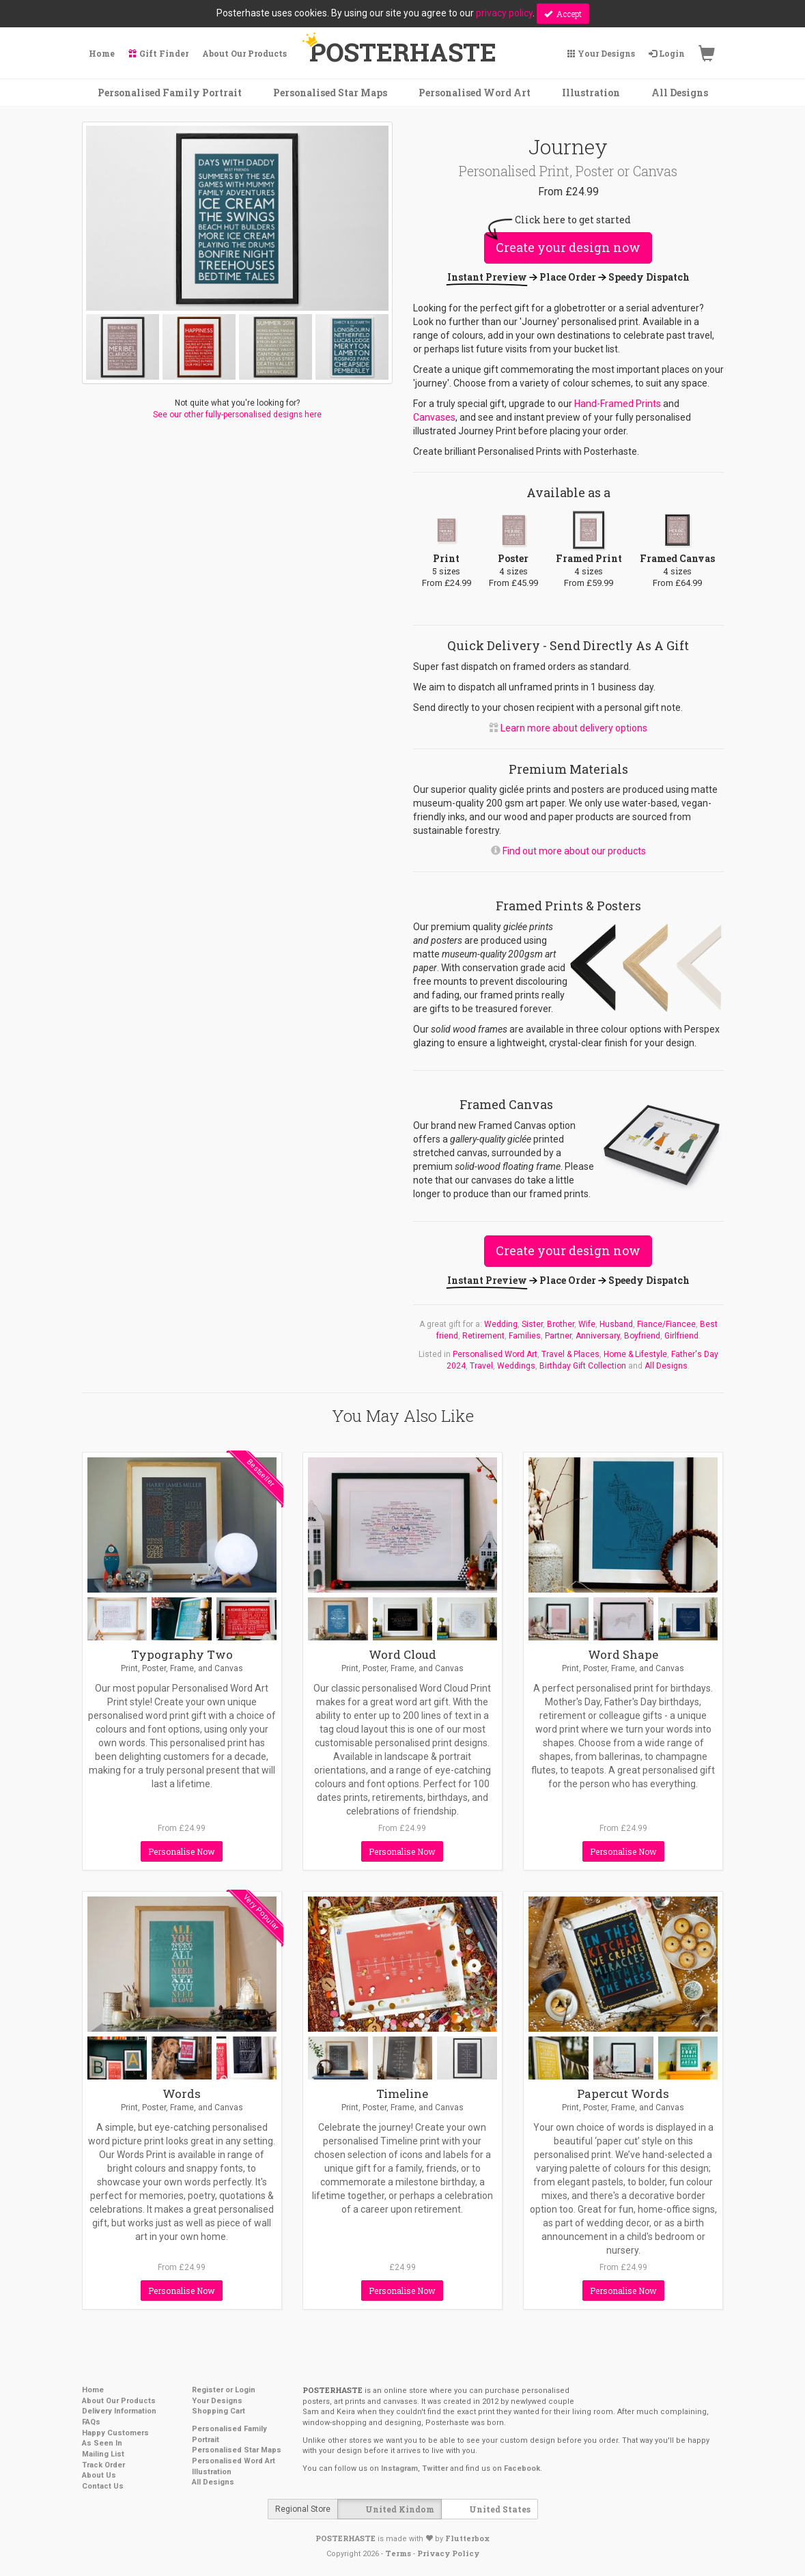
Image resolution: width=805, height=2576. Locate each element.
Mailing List (103, 2454)
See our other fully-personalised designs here (237, 414)
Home (93, 2389)
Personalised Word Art (495, 1354)
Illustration (211, 2471)
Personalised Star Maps (236, 2450)
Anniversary (598, 1336)
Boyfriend (642, 1336)
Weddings (516, 1366)
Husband (616, 1324)
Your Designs (217, 2400)
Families (525, 1336)
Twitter (435, 2468)
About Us (99, 2475)
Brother (560, 1324)
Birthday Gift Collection (582, 1366)
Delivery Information (119, 2411)
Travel (481, 1366)
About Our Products (119, 2400)
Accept (563, 13)
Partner (558, 1336)
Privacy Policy (448, 2553)
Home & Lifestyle (635, 1354)
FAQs (91, 2422)
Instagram (399, 2468)
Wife (586, 1324)
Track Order (103, 2465)
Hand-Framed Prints (617, 403)
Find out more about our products (574, 850)
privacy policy (504, 13)
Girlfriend (681, 1336)
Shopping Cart (218, 2411)
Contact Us (103, 2486)
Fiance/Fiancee (666, 1324)
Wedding (501, 1324)
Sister (532, 1324)
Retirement (483, 1336)
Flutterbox (467, 2538)
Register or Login (223, 2389)
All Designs (666, 1366)
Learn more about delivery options (573, 728)
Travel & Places (570, 1354)
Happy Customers (115, 2432)
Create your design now (568, 247)
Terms (398, 2553)
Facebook (522, 2468)
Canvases (434, 417)
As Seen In (102, 2443)
